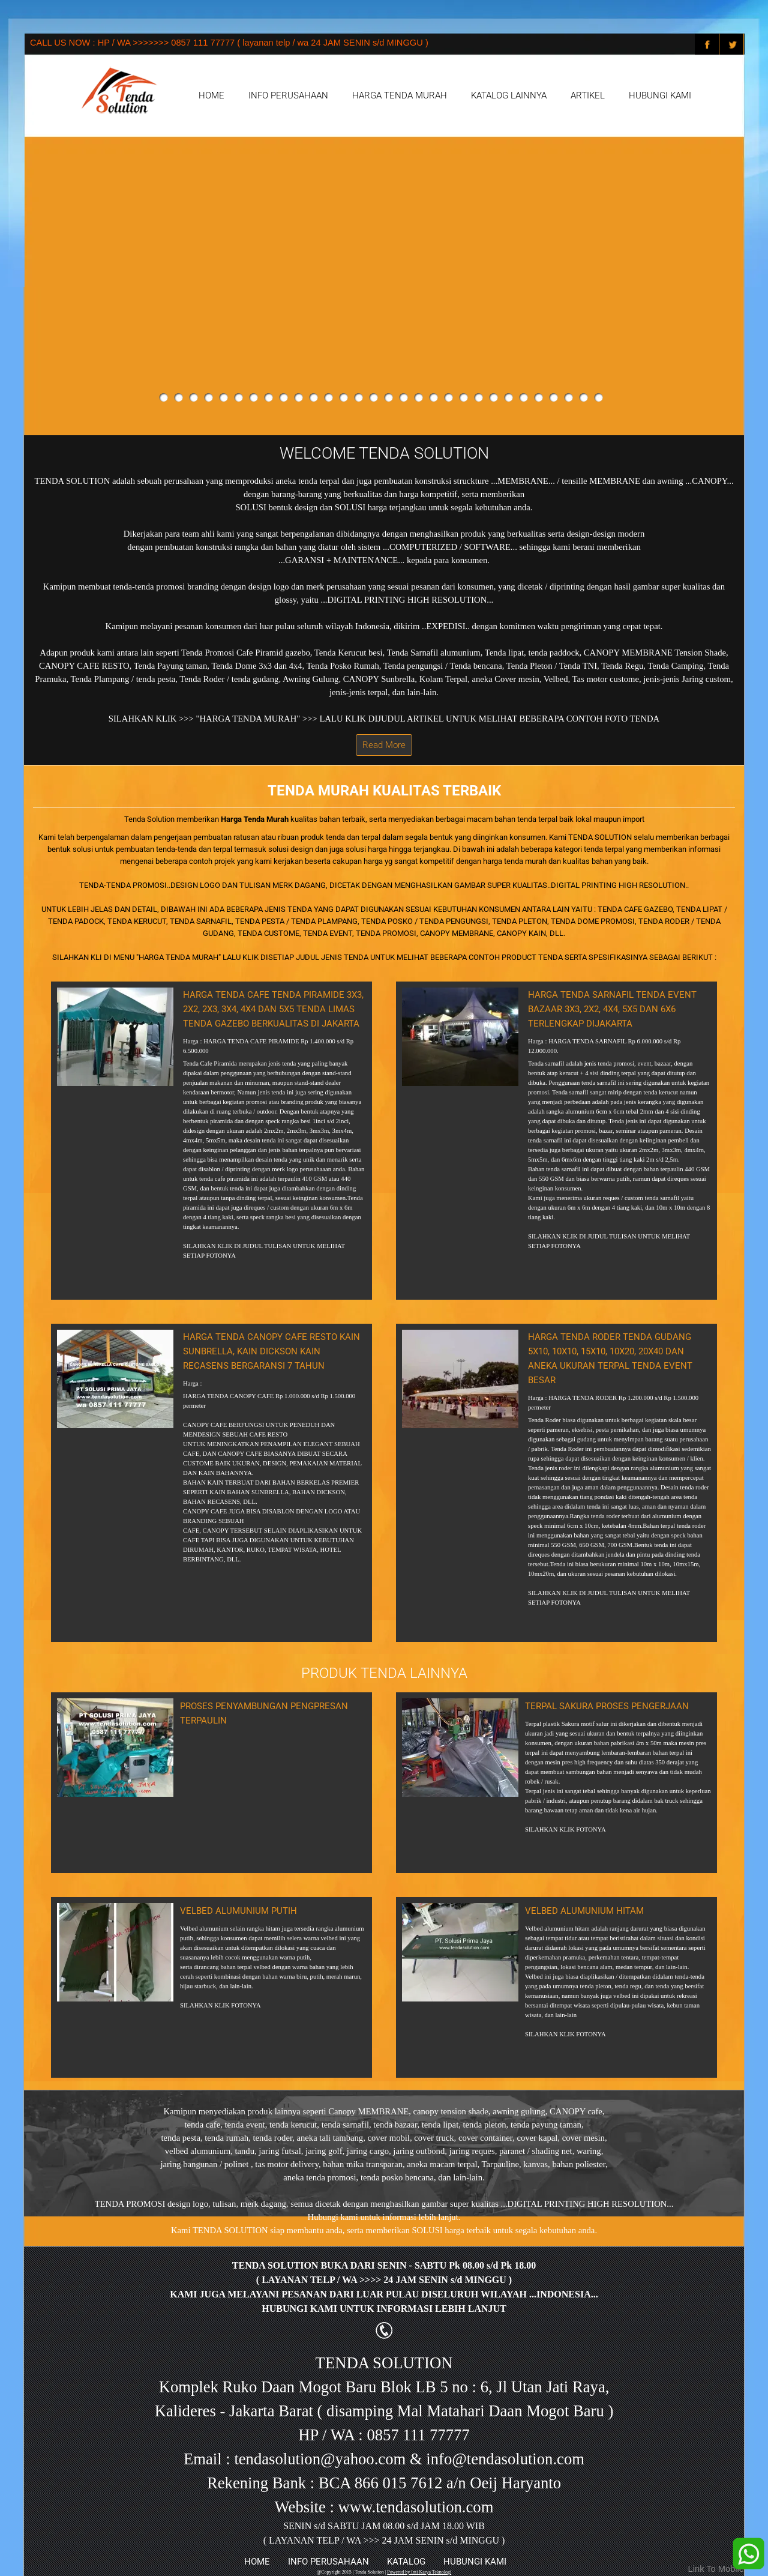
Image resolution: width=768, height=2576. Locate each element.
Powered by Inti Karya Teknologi (419, 2572)
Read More (384, 745)
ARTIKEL (588, 95)
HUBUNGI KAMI (660, 95)
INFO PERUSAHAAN (288, 95)
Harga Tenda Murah (255, 819)
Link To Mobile (716, 2569)
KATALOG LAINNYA (509, 95)
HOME (211, 95)
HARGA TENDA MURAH (399, 95)
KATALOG (406, 2561)
